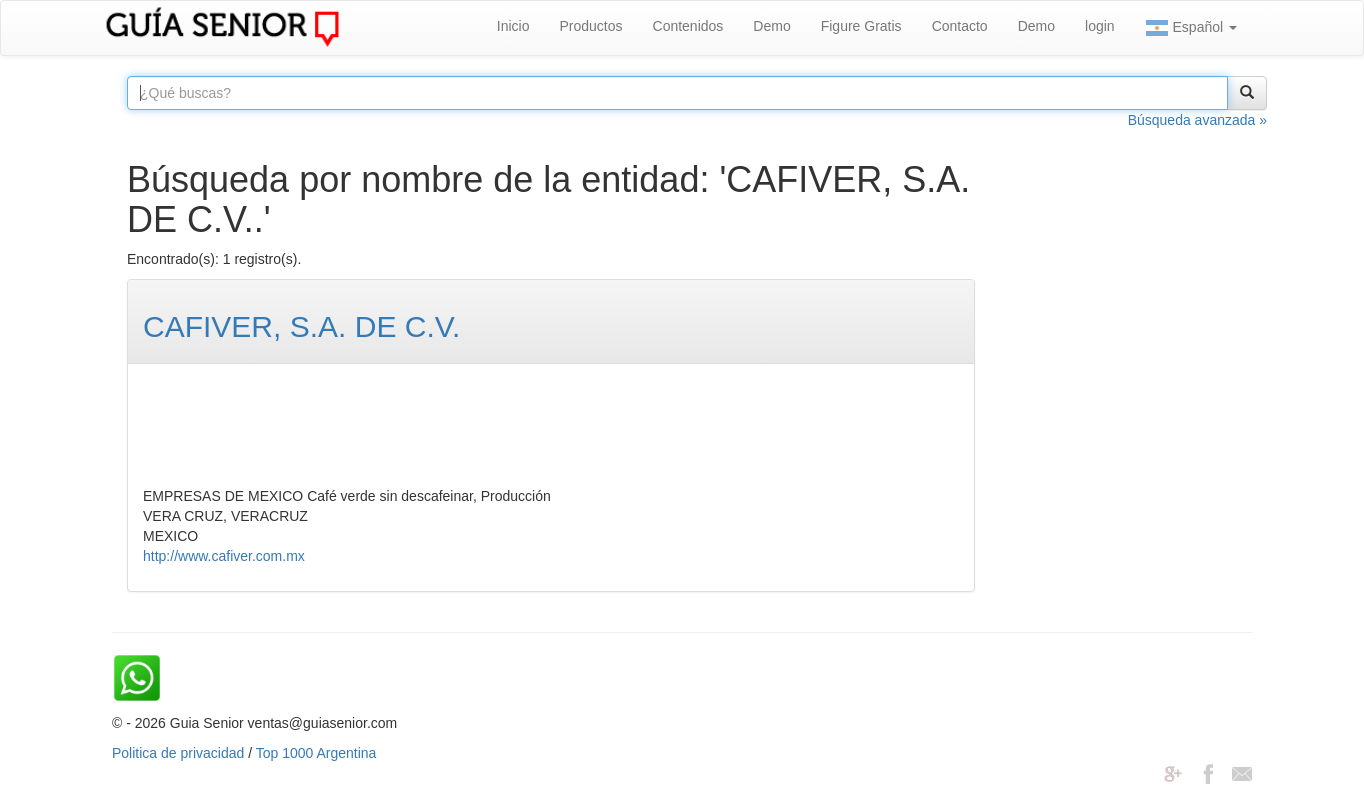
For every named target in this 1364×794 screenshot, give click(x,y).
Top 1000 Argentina (316, 753)
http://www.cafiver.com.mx (224, 556)
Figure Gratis (861, 26)
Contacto (960, 26)
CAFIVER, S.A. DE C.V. (301, 326)
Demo (771, 26)
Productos (590, 26)
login (1100, 26)
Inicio (513, 26)
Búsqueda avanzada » (1197, 120)
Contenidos (688, 26)
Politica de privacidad (178, 753)
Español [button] (1191, 28)
